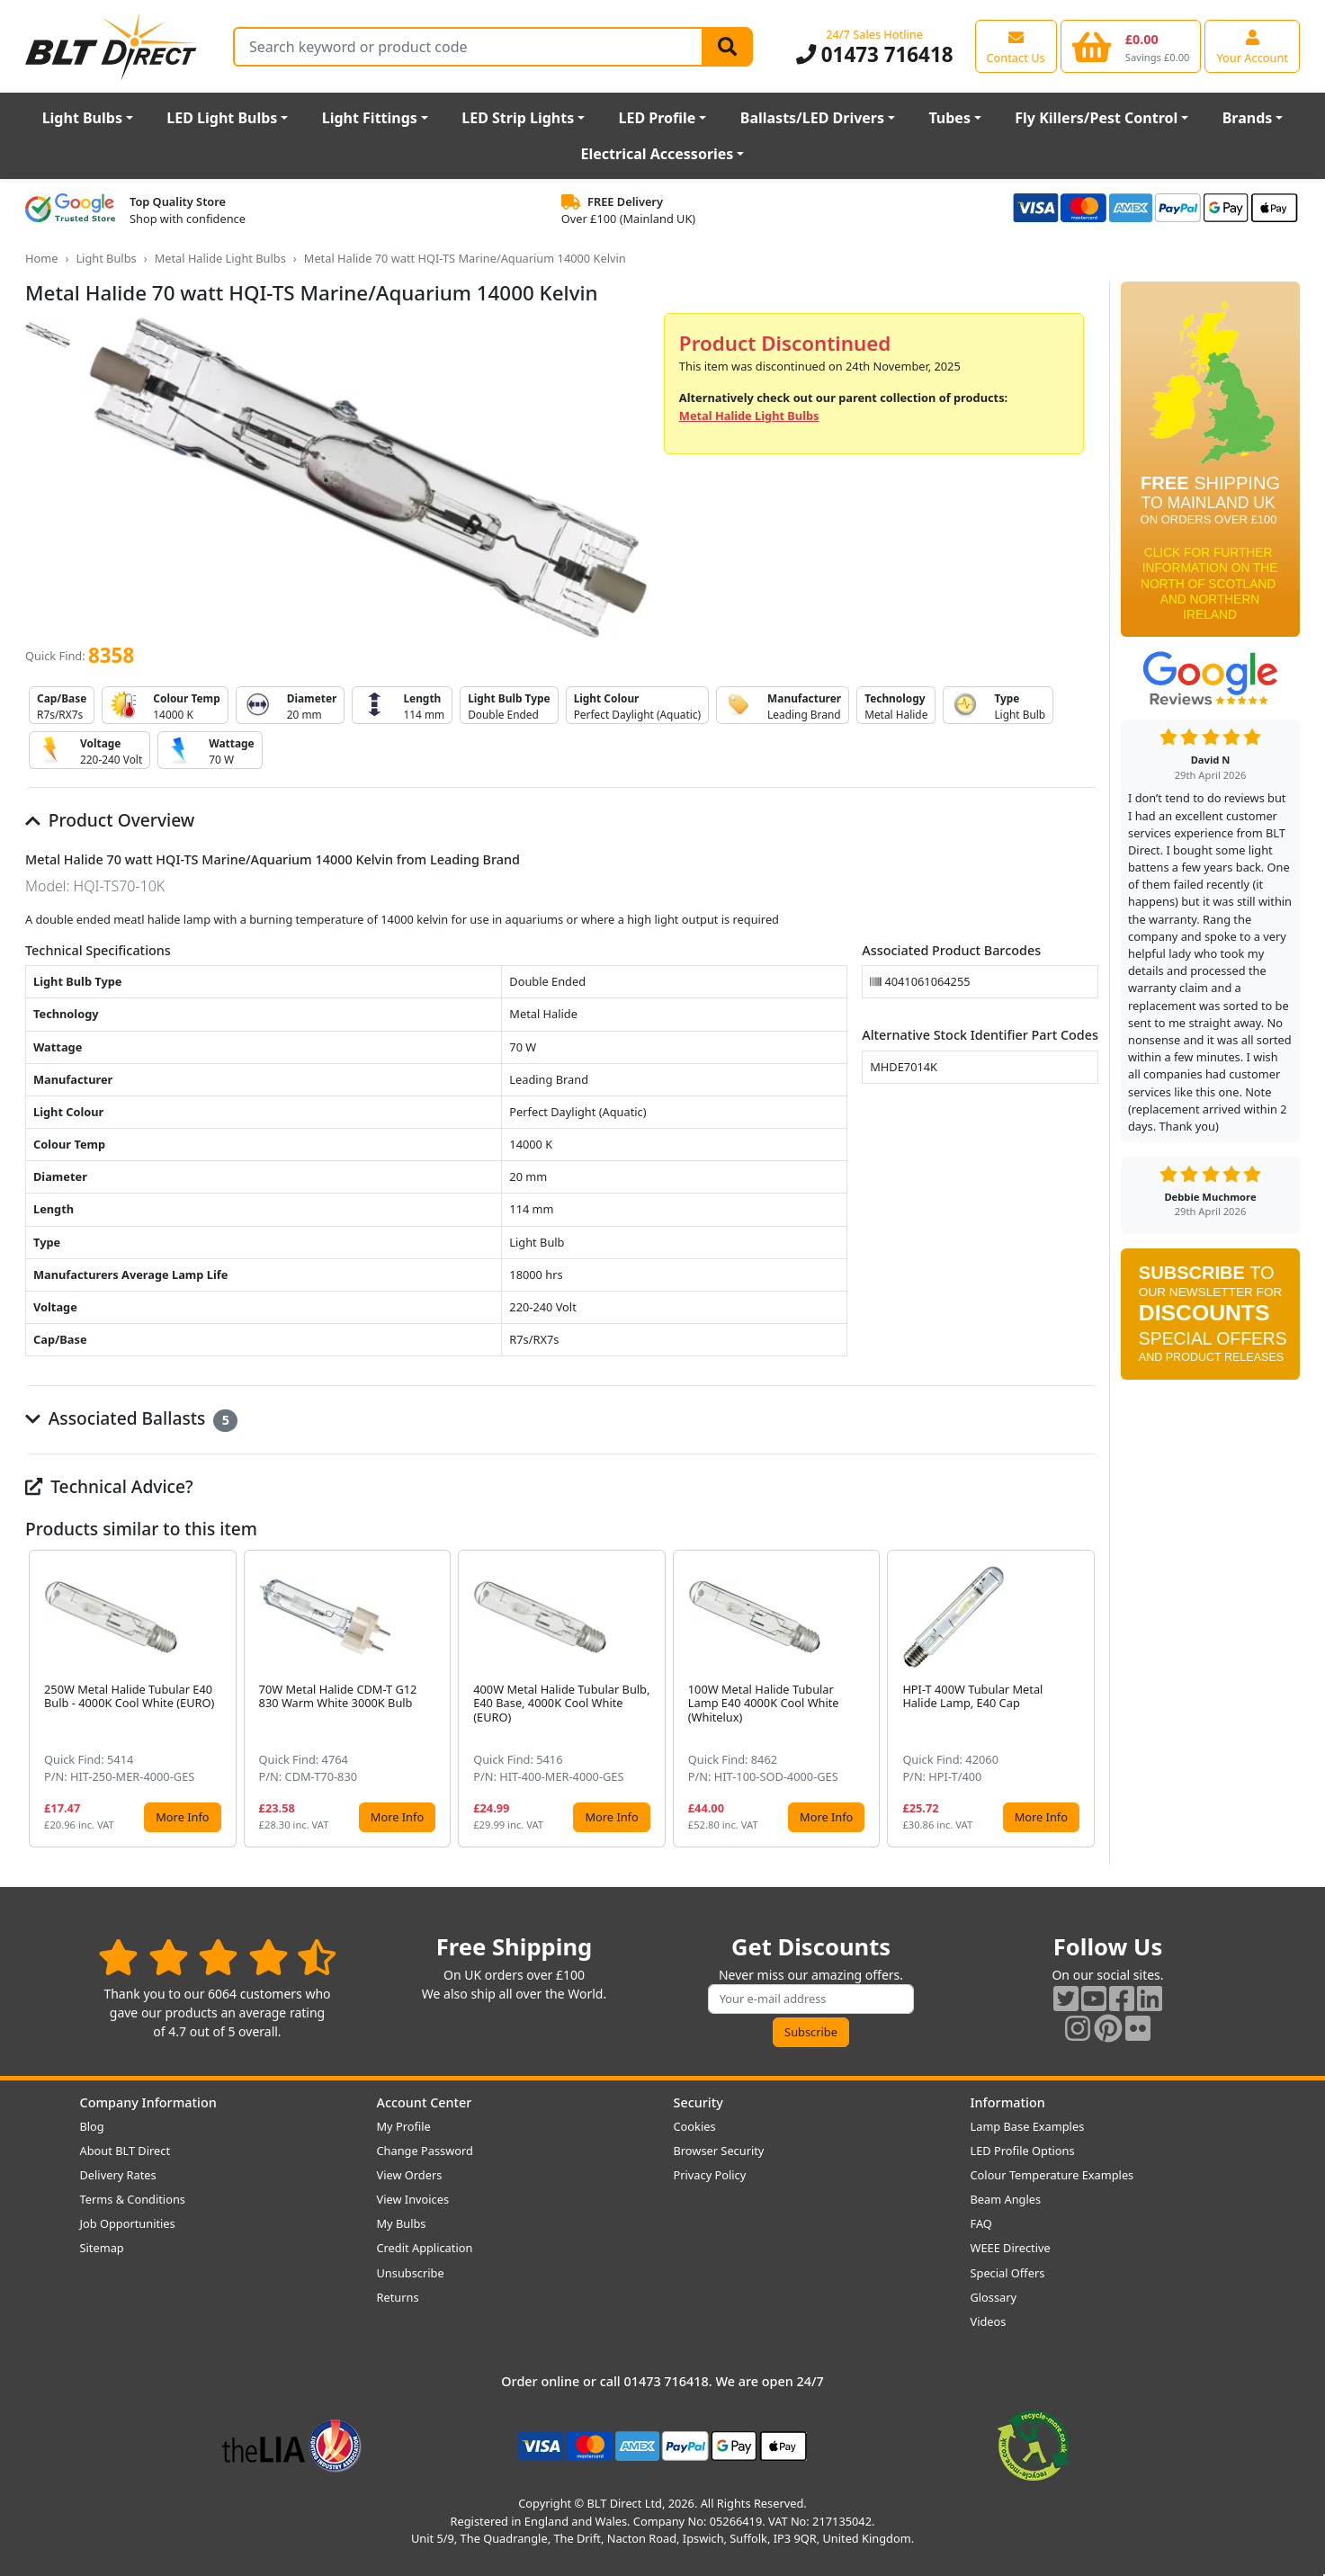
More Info (182, 1817)
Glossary (994, 2297)
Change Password (425, 2150)
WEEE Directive (1011, 2248)
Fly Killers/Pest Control (1096, 118)
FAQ (981, 2223)
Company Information (148, 2102)
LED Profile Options (1023, 2150)
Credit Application (425, 2248)
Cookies (695, 2126)
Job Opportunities (127, 2223)
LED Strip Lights (517, 118)
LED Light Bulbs (221, 118)
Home (41, 258)
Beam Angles (1006, 2199)
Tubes (949, 118)
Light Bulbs (82, 118)
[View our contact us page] (1016, 46)
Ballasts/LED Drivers (812, 118)
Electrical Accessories (657, 154)
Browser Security (719, 2150)
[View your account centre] (1252, 46)
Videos (989, 2321)
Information (1008, 2102)
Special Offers (1008, 2273)
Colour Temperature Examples (1052, 2175)
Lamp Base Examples (1028, 2126)
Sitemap (102, 2248)
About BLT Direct (125, 2150)
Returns (398, 2297)
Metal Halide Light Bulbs (220, 258)
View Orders (410, 2175)
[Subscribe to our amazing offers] (811, 1999)
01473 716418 (874, 54)
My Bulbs (401, 2223)
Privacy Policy (710, 2175)
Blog (92, 2126)
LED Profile (657, 118)
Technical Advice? (109, 1486)
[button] (1084, 1699)
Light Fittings (369, 118)
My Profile (404, 2126)
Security (698, 2102)
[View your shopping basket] (1131, 46)
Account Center (424, 2102)
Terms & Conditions (132, 2199)
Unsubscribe (410, 2273)
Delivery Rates (118, 2175)
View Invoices (413, 2199)
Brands (1247, 118)
